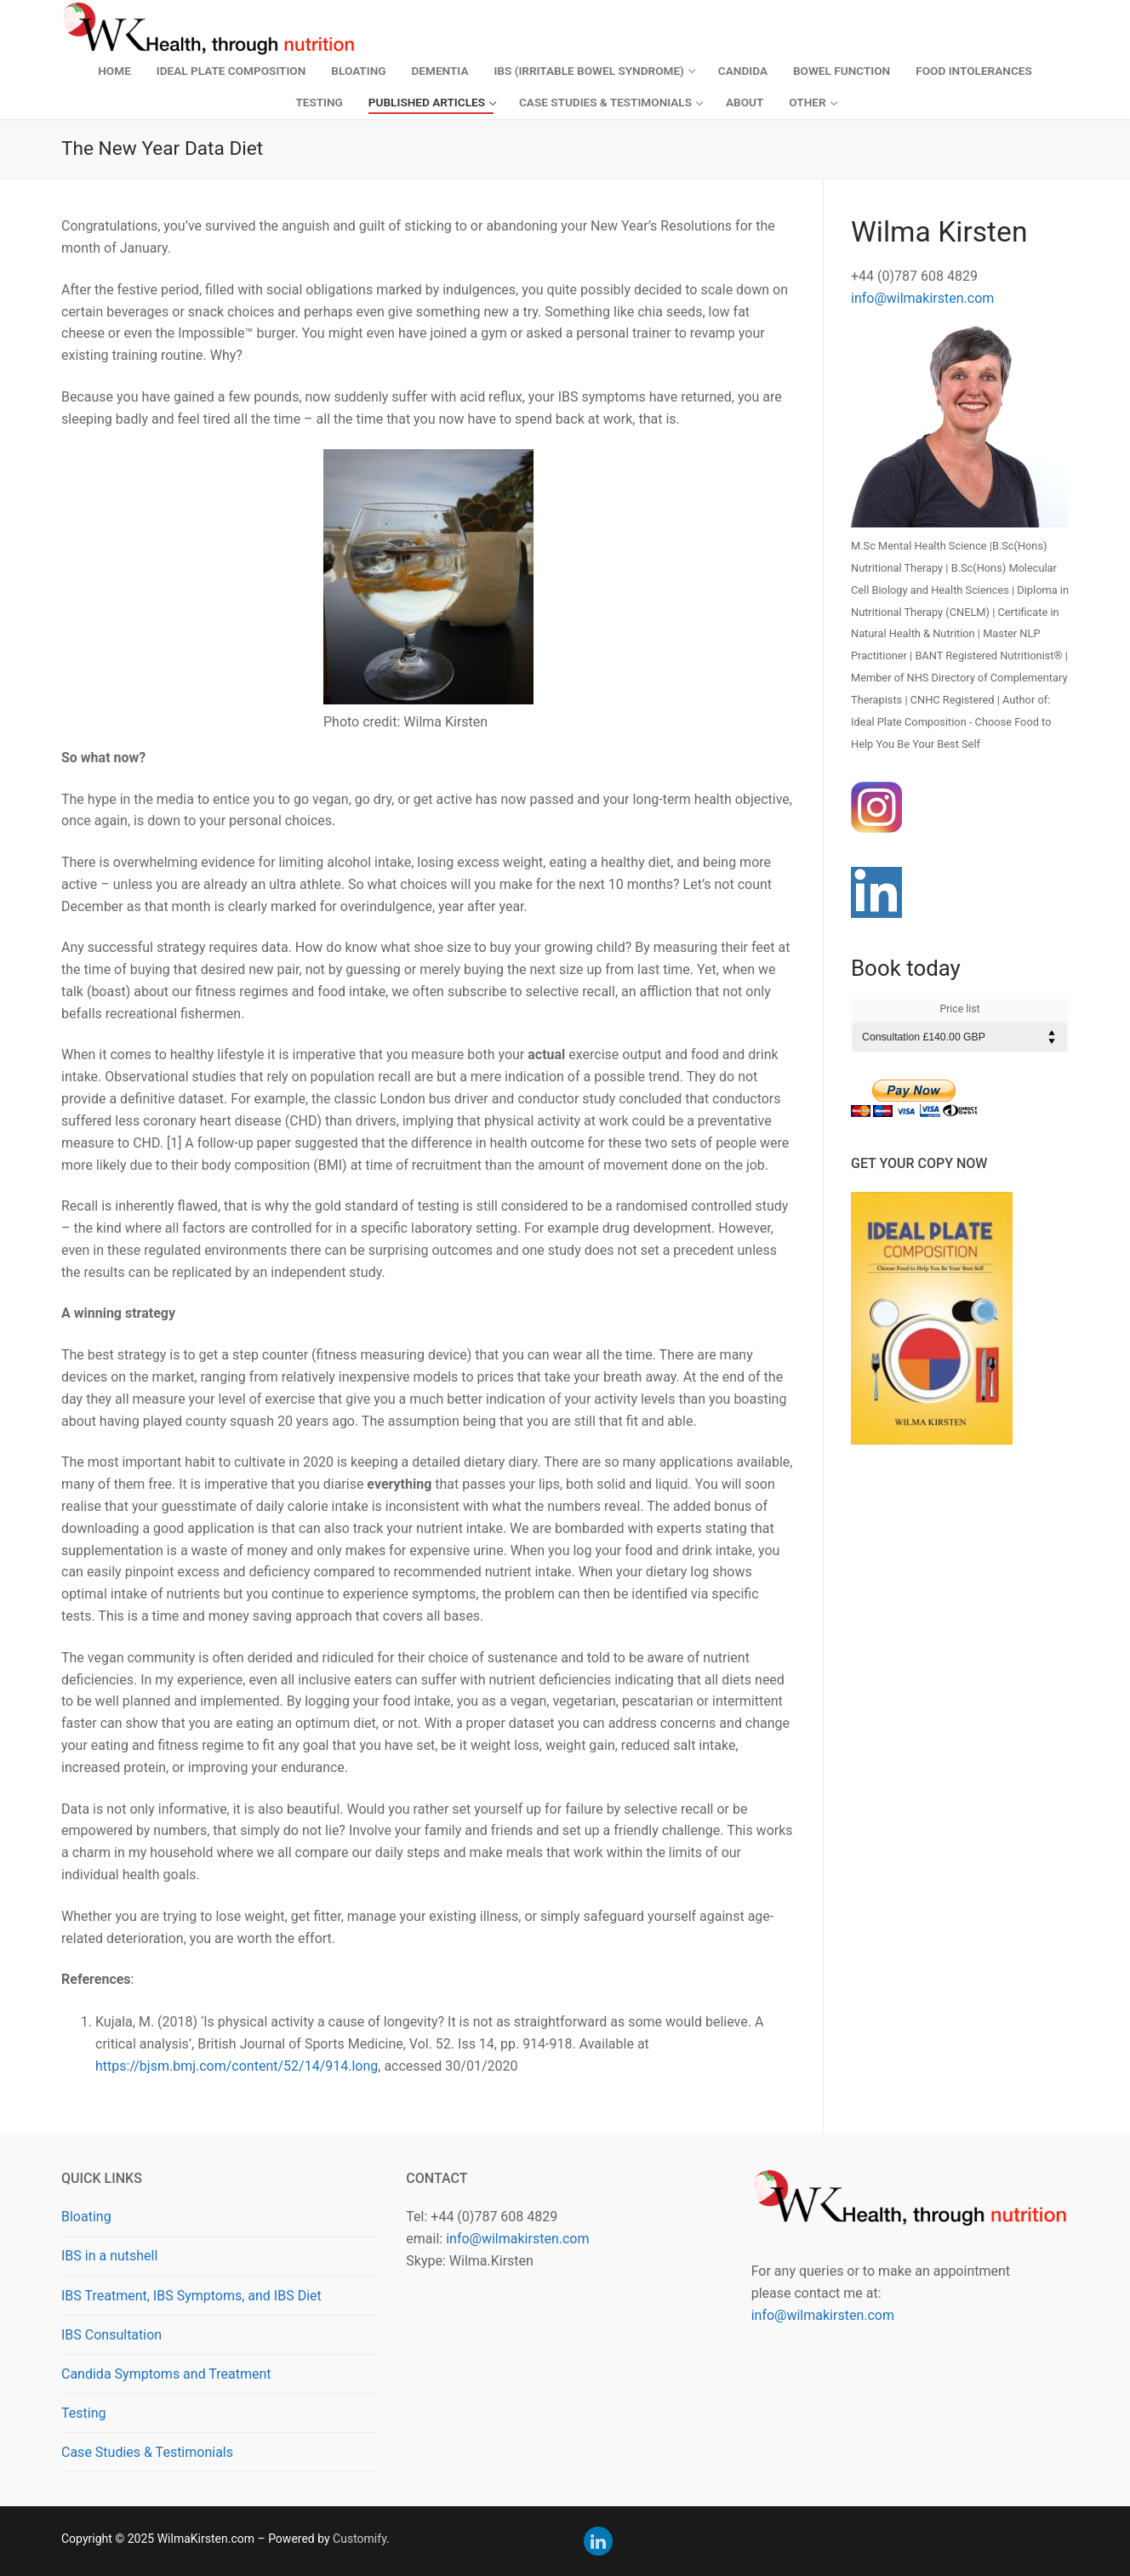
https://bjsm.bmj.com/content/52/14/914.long (236, 2066)
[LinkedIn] (598, 2541)
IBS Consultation (111, 2335)
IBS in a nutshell (109, 2256)
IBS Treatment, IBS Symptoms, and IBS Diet (191, 2296)
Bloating (86, 2216)
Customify (359, 2538)
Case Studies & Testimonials (147, 2452)
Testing (83, 2413)
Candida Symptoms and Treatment (166, 2374)
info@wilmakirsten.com (922, 298)
